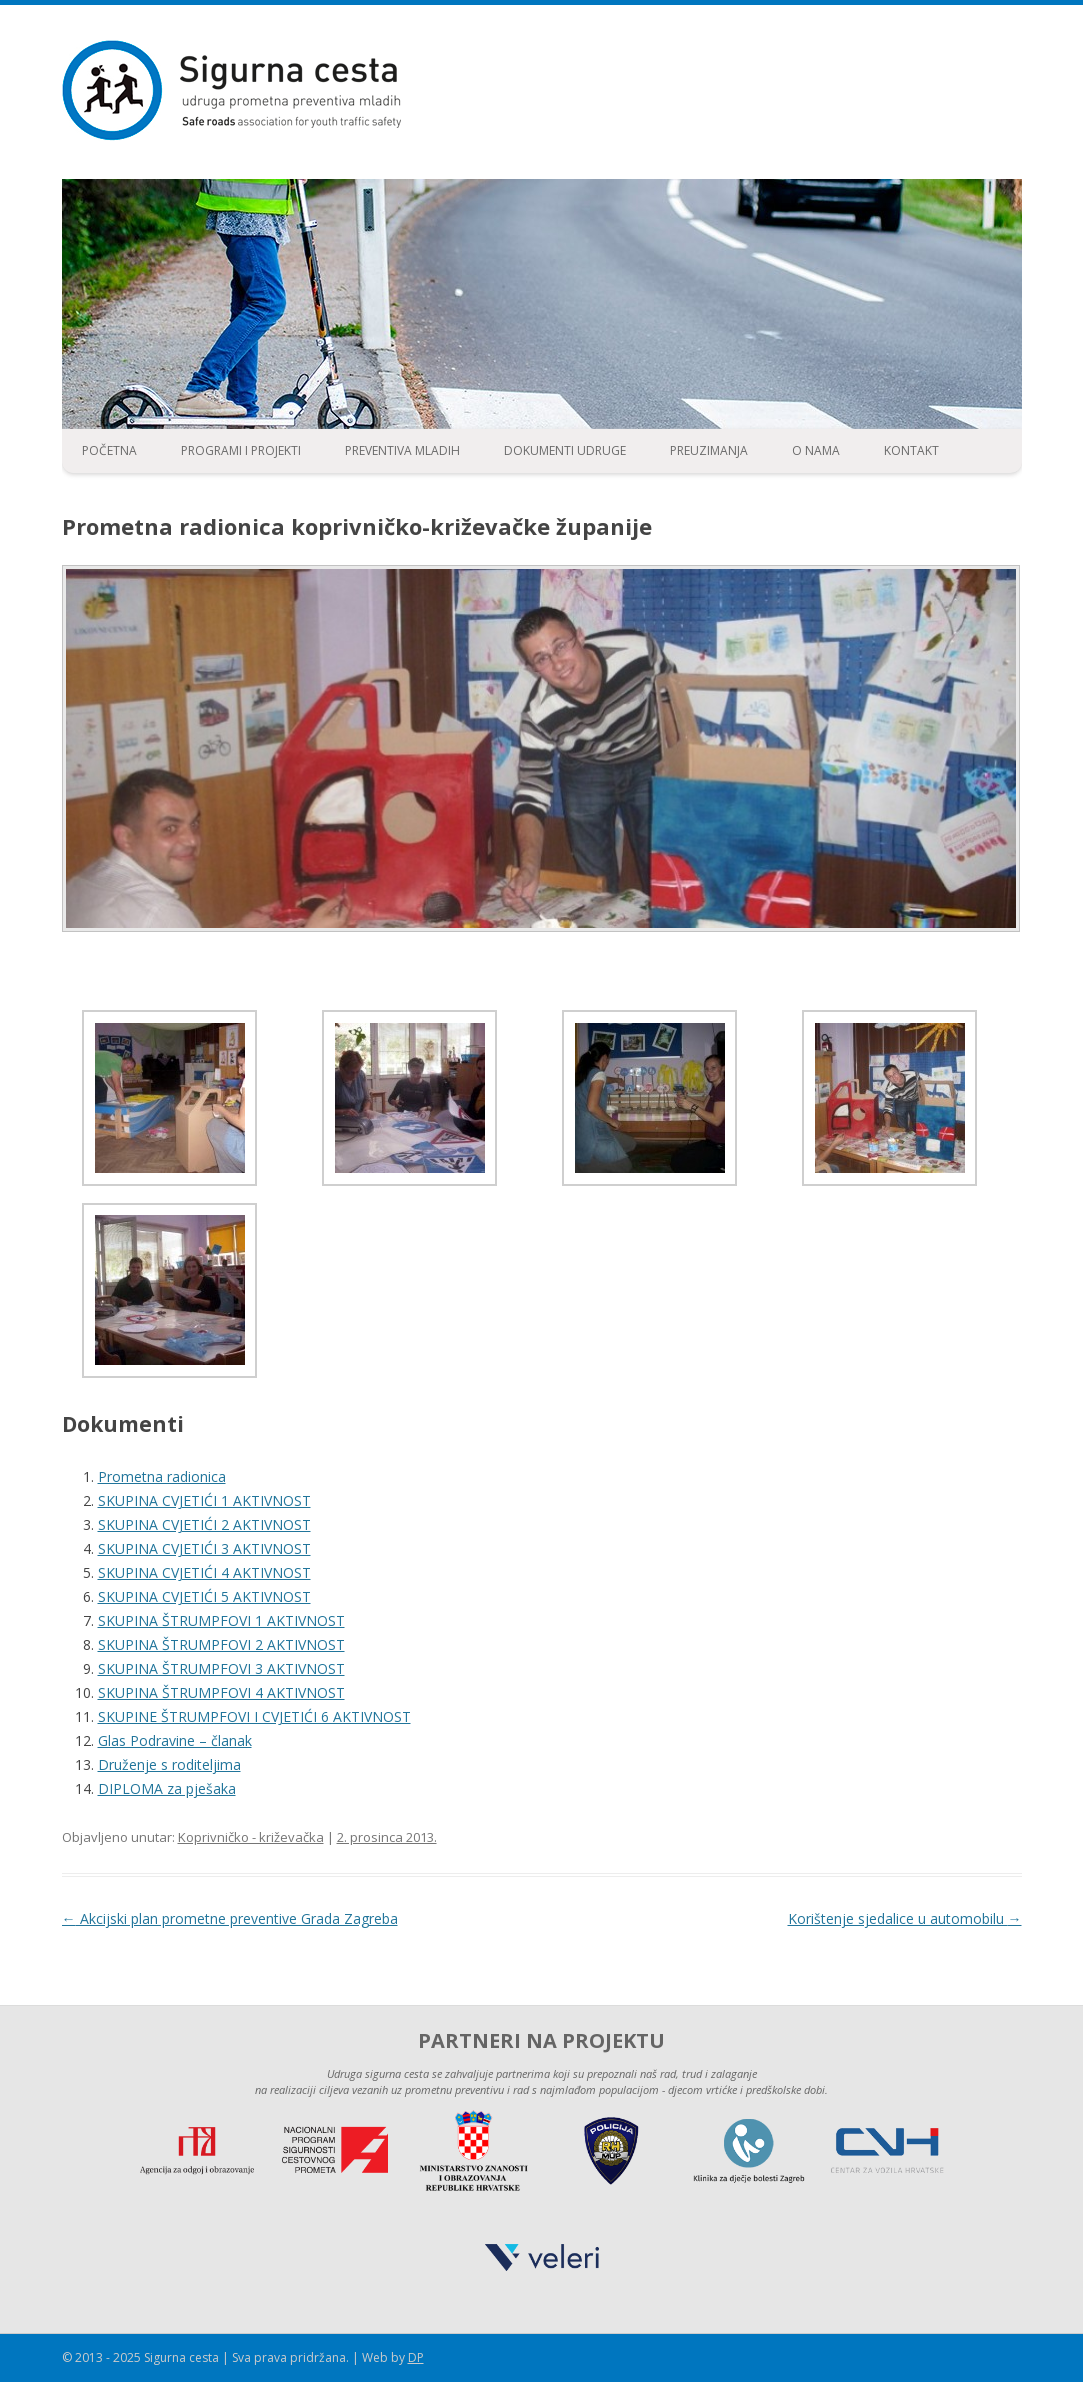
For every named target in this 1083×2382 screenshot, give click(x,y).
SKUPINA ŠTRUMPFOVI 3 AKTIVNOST (221, 1668)
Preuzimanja (709, 450)
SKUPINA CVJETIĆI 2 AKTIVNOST (204, 1524)
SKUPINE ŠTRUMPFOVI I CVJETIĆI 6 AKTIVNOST (254, 1716)
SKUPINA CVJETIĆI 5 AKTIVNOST (204, 1596)
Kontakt (911, 450)
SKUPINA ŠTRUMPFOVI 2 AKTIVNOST (221, 1644)
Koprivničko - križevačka (251, 1837)
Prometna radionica (162, 1476)
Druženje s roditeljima (169, 1764)
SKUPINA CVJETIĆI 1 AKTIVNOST (204, 1500)
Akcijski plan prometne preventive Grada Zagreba (230, 1918)
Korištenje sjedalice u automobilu (905, 1918)
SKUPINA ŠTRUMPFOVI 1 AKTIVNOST (221, 1620)
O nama (816, 450)
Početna (109, 450)
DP (416, 2357)
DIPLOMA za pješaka (167, 1788)
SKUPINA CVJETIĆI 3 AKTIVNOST (204, 1548)
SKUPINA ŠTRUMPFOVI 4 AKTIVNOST (221, 1692)
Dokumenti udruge (565, 450)
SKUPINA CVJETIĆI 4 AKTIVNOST (204, 1572)
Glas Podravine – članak (175, 1740)
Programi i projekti (241, 450)
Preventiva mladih (402, 450)
